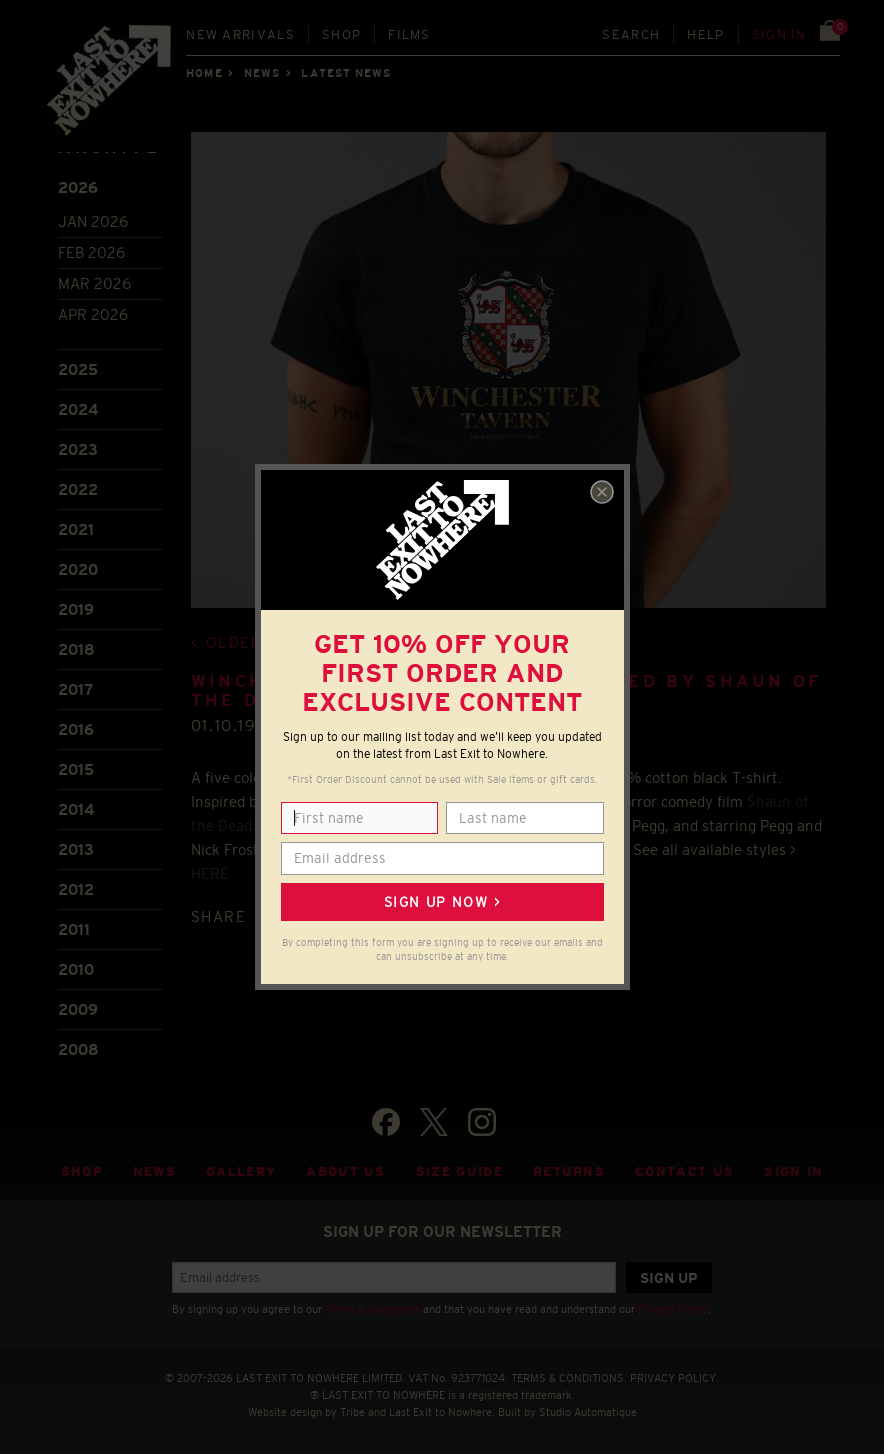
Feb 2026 (91, 252)
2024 (78, 409)
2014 (76, 809)
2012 (76, 889)
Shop (341, 34)
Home (204, 73)
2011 (74, 929)
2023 (78, 449)
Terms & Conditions (372, 1309)
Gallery (241, 1171)
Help (705, 34)
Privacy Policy (673, 1309)
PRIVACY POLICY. (674, 1378)
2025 (78, 369)
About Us (346, 1171)
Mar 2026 (94, 283)
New (240, 34)
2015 (76, 769)
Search (631, 34)
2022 (78, 489)
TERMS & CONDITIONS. (569, 1378)
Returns (569, 1171)
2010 (76, 969)
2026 (78, 187)
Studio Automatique (588, 1412)
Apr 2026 (93, 314)
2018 (76, 649)
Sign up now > (442, 902)
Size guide (459, 1171)
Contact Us (684, 1171)
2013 (76, 849)
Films (409, 34)
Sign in (779, 34)
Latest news (346, 73)
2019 (76, 609)
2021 (76, 529)
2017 (75, 689)
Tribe (352, 1412)
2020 (78, 569)
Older (234, 642)
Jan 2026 (93, 221)
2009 (78, 1009)
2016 (76, 729)
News (262, 73)
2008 (78, 1049)
